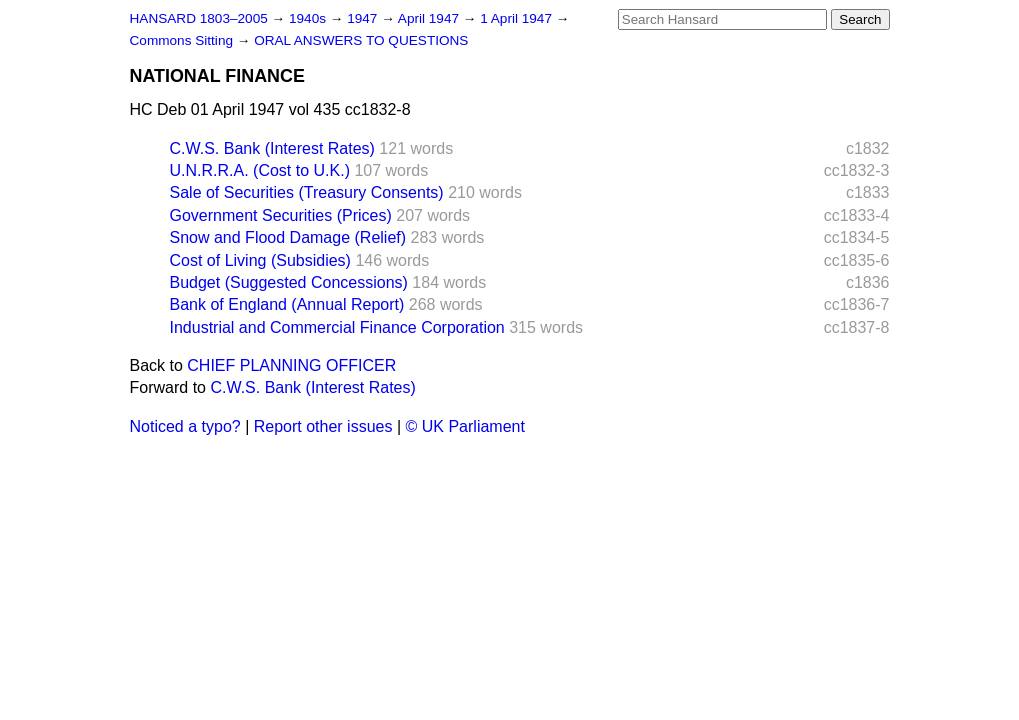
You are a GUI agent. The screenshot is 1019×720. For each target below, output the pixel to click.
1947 (364, 18)
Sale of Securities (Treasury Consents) (307, 192)
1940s (309, 18)
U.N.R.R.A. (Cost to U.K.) (260, 170)
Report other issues (323, 426)
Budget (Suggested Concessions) (289, 282)
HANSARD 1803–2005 (199, 18)
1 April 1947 (518, 18)
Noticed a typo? (185, 426)
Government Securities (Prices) (281, 215)
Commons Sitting (183, 40)
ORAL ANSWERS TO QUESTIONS (361, 40)
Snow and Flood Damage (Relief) (288, 237)
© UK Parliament (465, 426)
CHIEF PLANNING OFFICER (291, 365)
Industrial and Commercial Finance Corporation (337, 327)
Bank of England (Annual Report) (287, 304)
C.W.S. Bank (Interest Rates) (272, 148)
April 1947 (430, 18)
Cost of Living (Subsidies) (260, 260)
